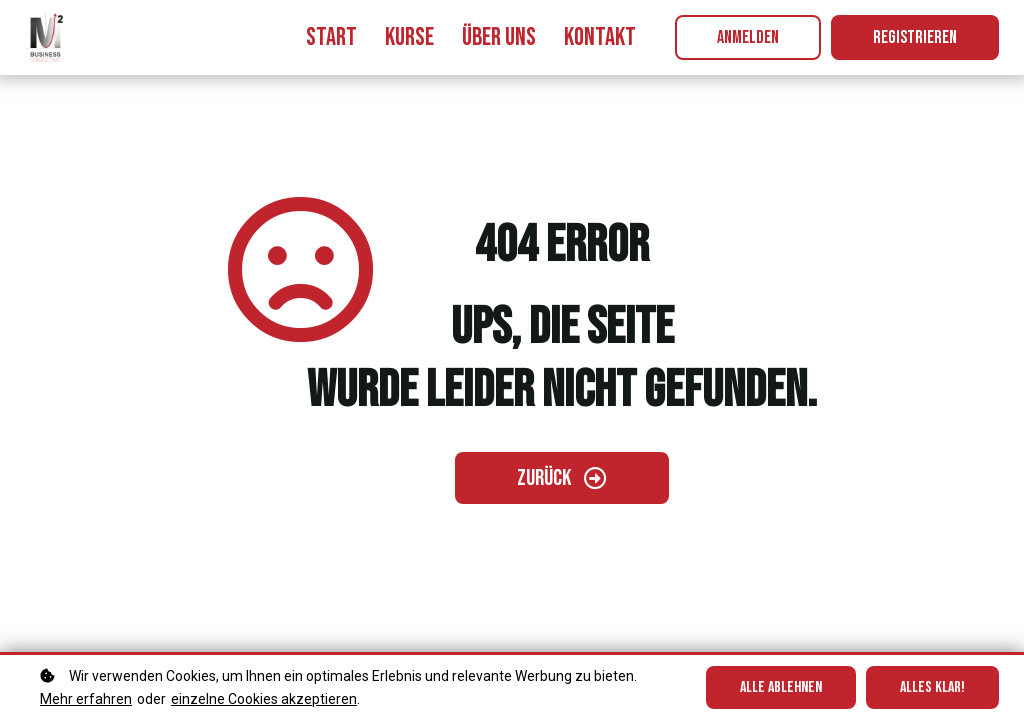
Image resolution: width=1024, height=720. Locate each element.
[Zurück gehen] (562, 478)
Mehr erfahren (86, 699)
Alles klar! (932, 687)
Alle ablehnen (781, 687)
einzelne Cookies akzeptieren (264, 699)
